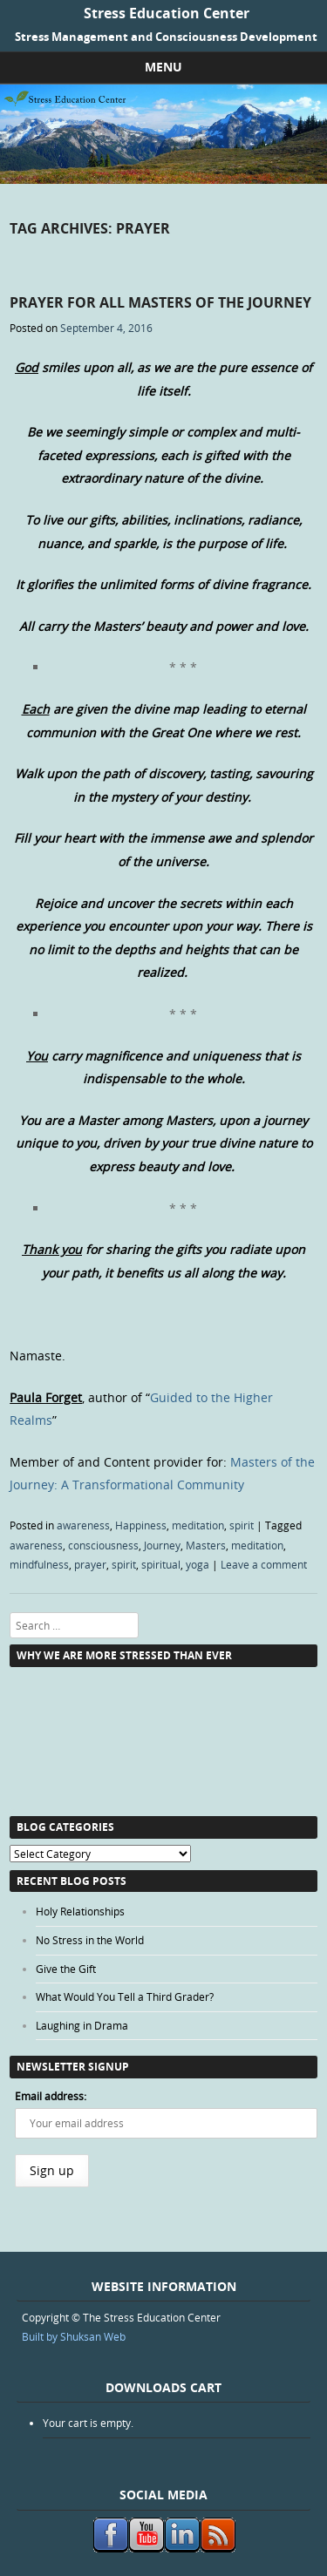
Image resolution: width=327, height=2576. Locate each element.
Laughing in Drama (82, 2025)
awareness (83, 1525)
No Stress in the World (90, 1940)
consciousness (103, 1545)
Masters (206, 1545)
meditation (198, 1525)
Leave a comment (264, 1564)
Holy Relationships (80, 1911)
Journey (162, 1545)
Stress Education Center (166, 13)
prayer (90, 1564)
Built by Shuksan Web (74, 2336)
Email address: (50, 2096)
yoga (197, 1564)
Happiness (141, 1525)
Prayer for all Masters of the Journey (160, 302)
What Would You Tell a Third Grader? (125, 1996)
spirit (241, 1525)
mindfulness (39, 1564)
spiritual (161, 1564)
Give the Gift (66, 1969)
